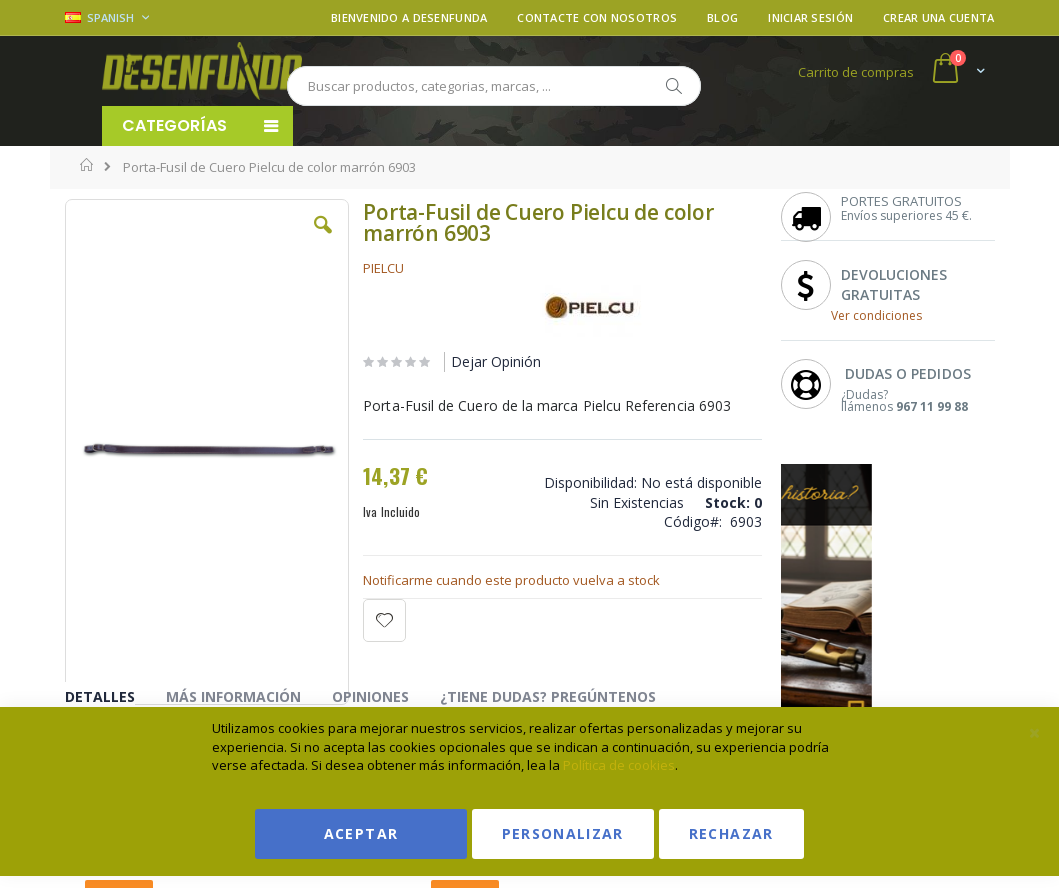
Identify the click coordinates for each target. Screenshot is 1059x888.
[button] (323, 240)
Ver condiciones (876, 315)
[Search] (673, 86)
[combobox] (494, 86)
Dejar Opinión (496, 361)
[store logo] (202, 71)
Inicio (87, 165)
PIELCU (383, 268)
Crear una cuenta (938, 17)
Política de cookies (619, 765)
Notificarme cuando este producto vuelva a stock (511, 580)
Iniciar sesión (810, 17)
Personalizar (563, 833)
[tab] (115, 700)
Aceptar (361, 833)
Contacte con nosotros (597, 17)
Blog (722, 17)
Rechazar (731, 833)
